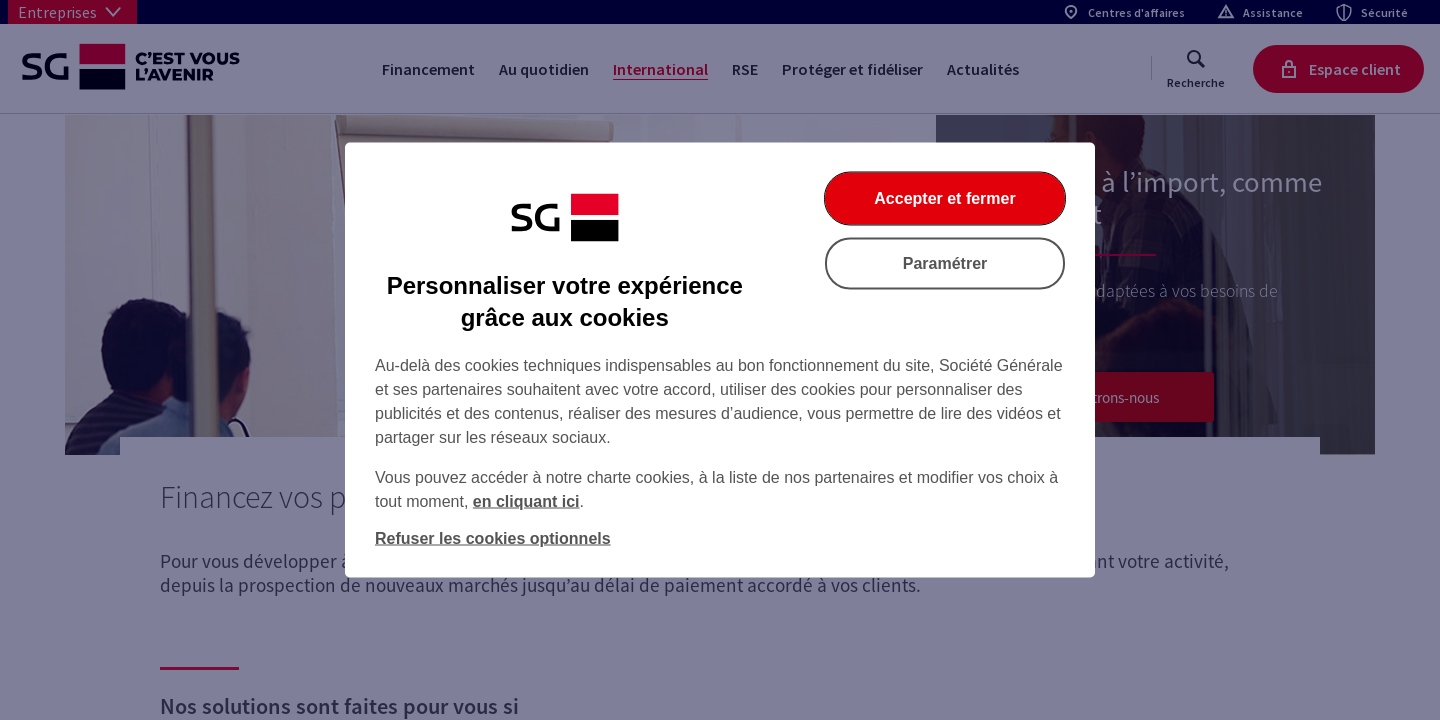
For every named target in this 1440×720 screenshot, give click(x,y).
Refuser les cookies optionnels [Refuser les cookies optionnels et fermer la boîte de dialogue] (493, 538)
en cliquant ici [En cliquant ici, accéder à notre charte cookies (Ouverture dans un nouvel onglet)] (526, 501)
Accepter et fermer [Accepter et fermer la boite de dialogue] (944, 198)
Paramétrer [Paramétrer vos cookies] (945, 263)
